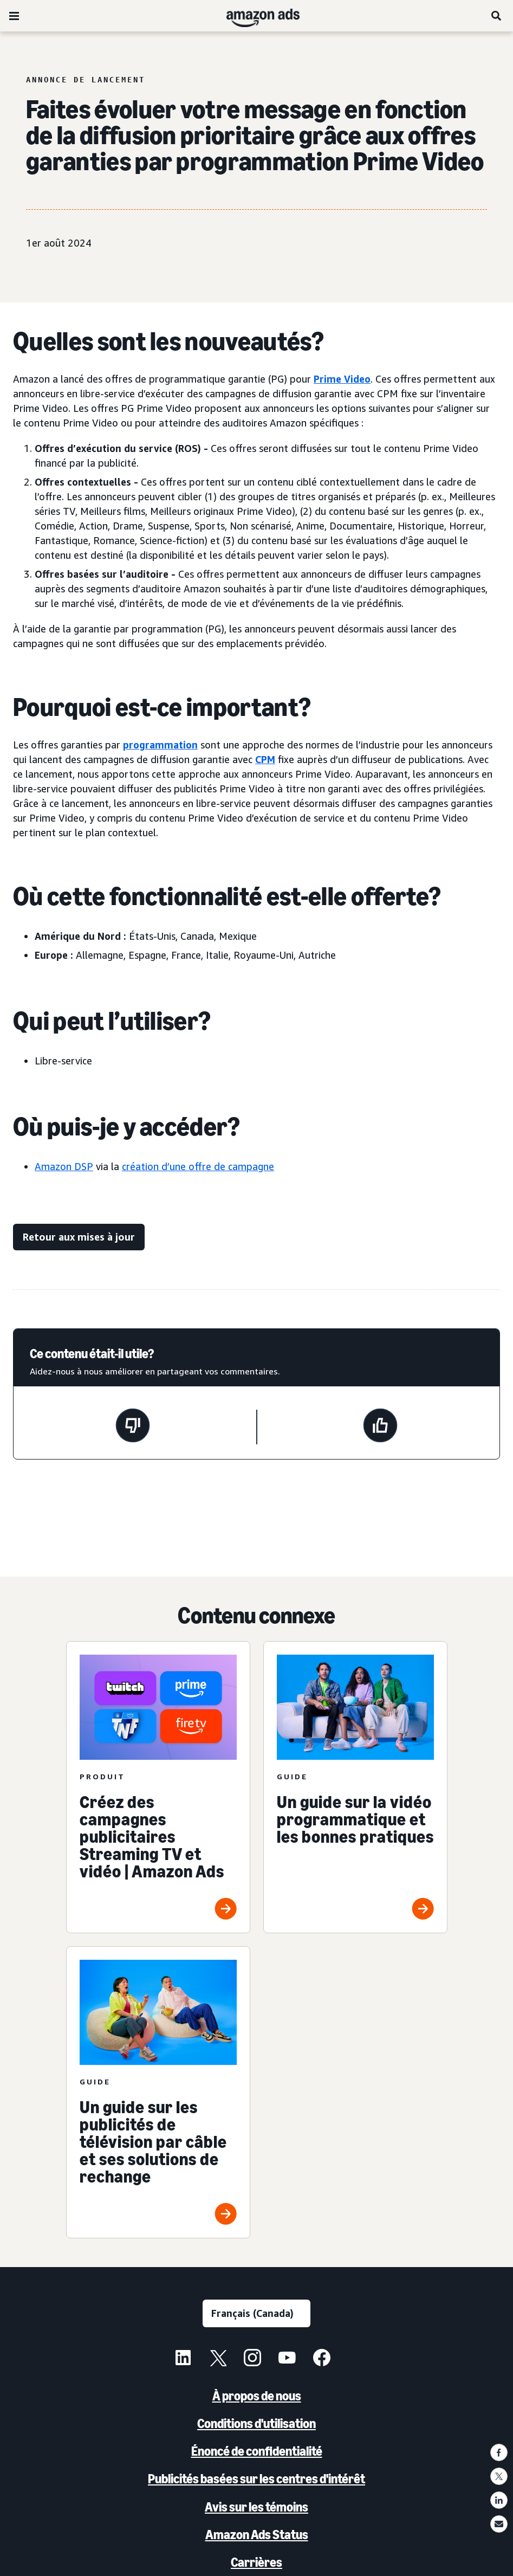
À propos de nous (256, 2396)
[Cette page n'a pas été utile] (132, 1427)
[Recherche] (496, 16)
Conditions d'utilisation (256, 2423)
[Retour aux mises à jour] (79, 1237)
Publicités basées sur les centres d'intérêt (256, 2479)
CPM (265, 759)
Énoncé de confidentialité (256, 2451)
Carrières (256, 2562)
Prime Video (342, 379)
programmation (160, 745)
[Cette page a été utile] (380, 1427)
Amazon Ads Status (256, 2534)
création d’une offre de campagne (198, 1166)
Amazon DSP (64, 1166)
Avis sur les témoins (256, 2507)
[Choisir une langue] (256, 2313)
